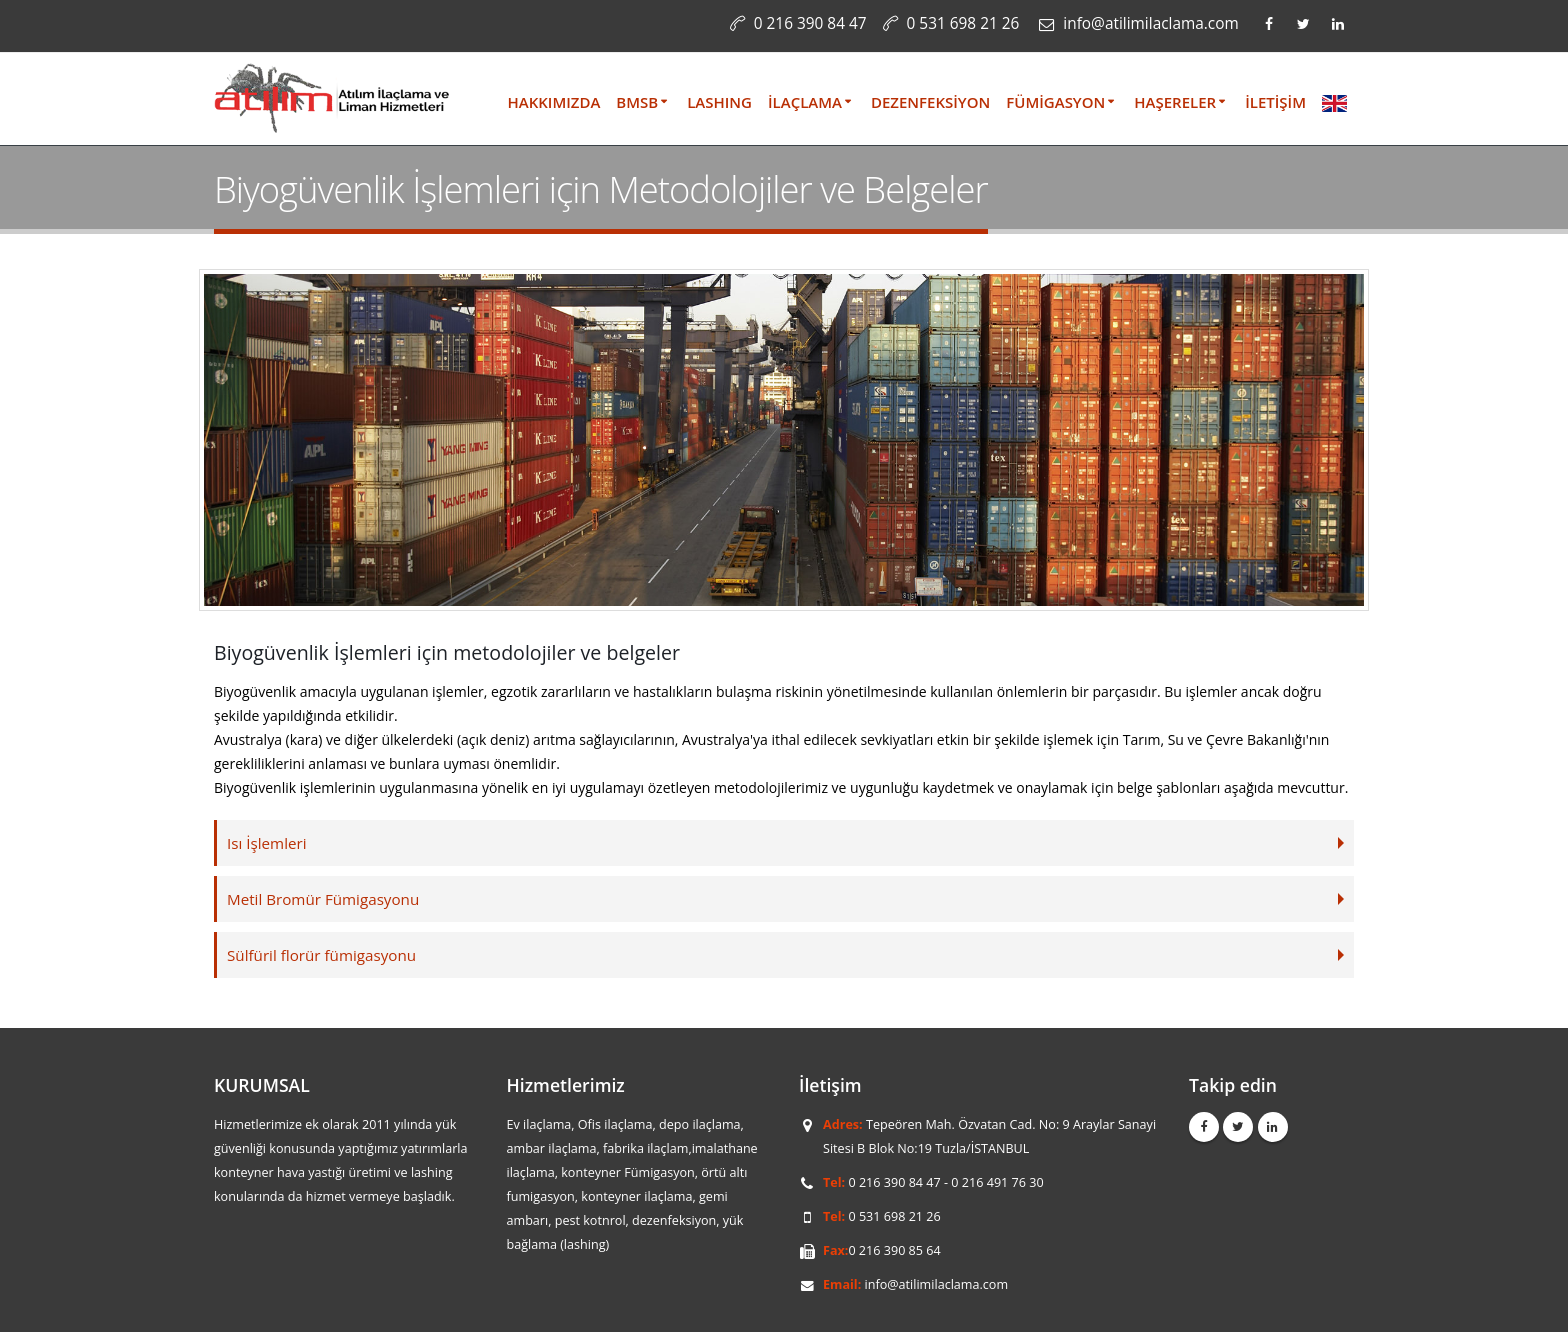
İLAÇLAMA (805, 102)
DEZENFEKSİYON (930, 102)
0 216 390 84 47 (810, 23)
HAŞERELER (1175, 102)
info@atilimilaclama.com (937, 1284)
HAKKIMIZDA (554, 102)
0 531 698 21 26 (963, 23)
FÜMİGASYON (1055, 102)
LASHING (719, 102)
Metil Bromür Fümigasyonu (324, 898)
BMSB (637, 102)
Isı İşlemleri (267, 842)
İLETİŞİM (1275, 102)
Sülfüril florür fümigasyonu (323, 954)
